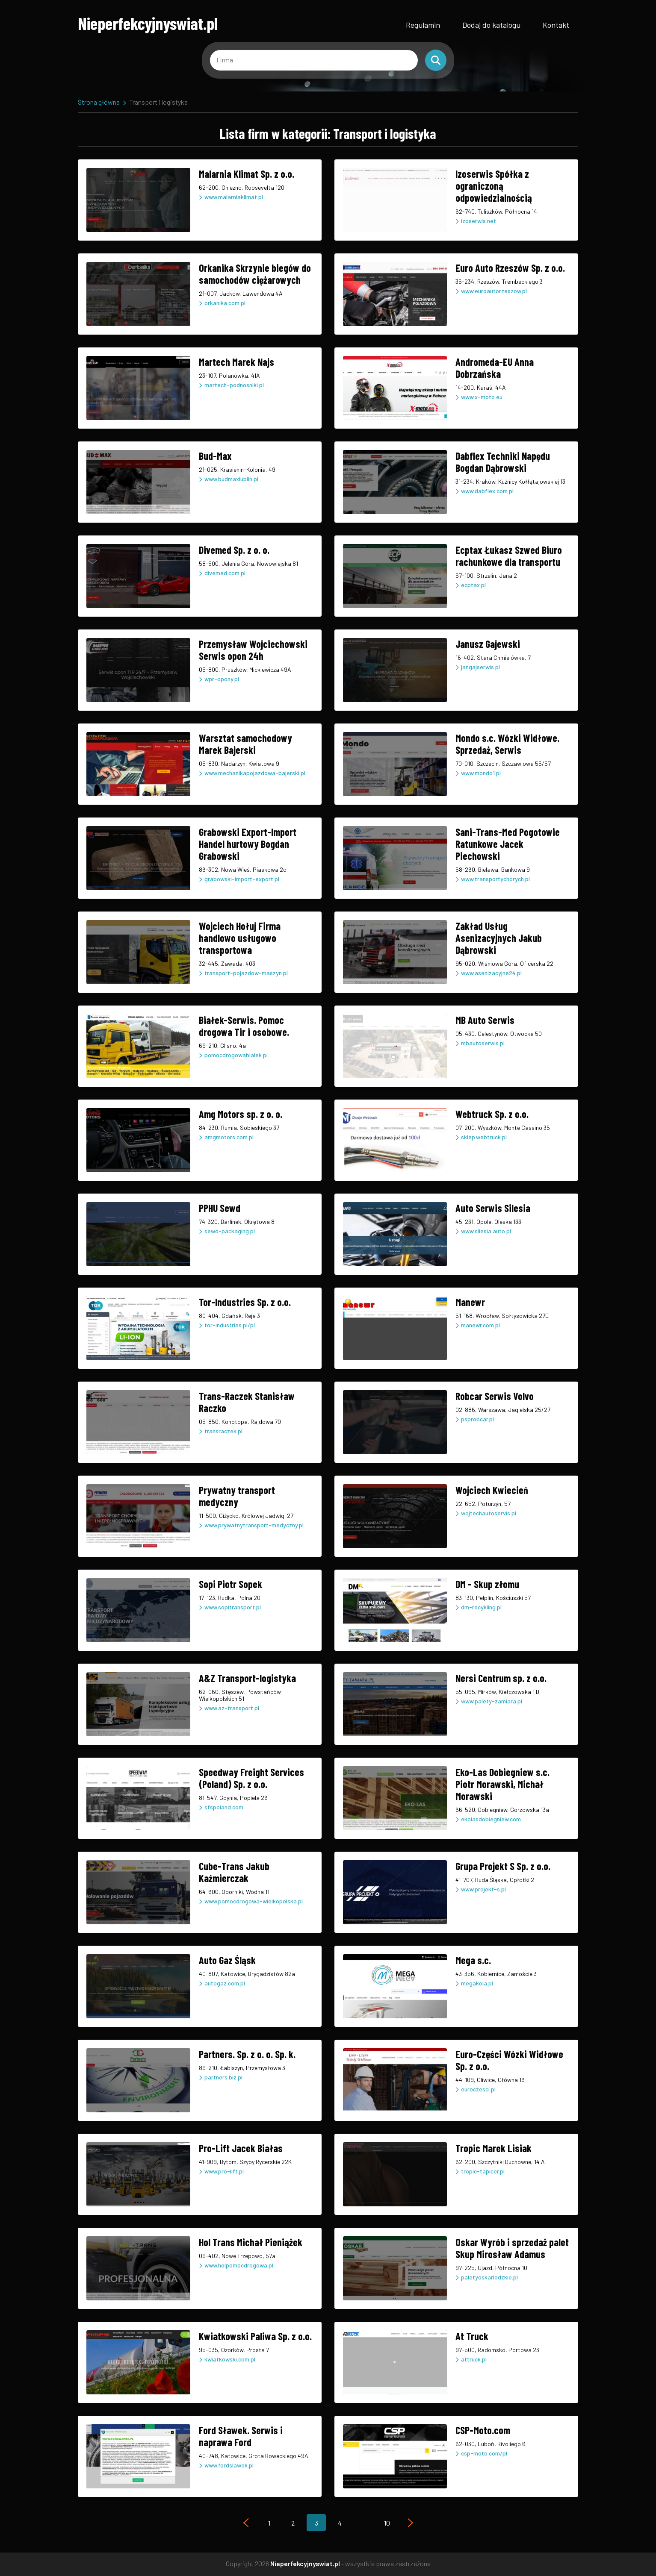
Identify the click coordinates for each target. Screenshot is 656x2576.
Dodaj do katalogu (491, 24)
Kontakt (556, 24)
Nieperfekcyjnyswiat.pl (148, 23)
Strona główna (99, 102)
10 (387, 2523)
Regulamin (423, 24)
